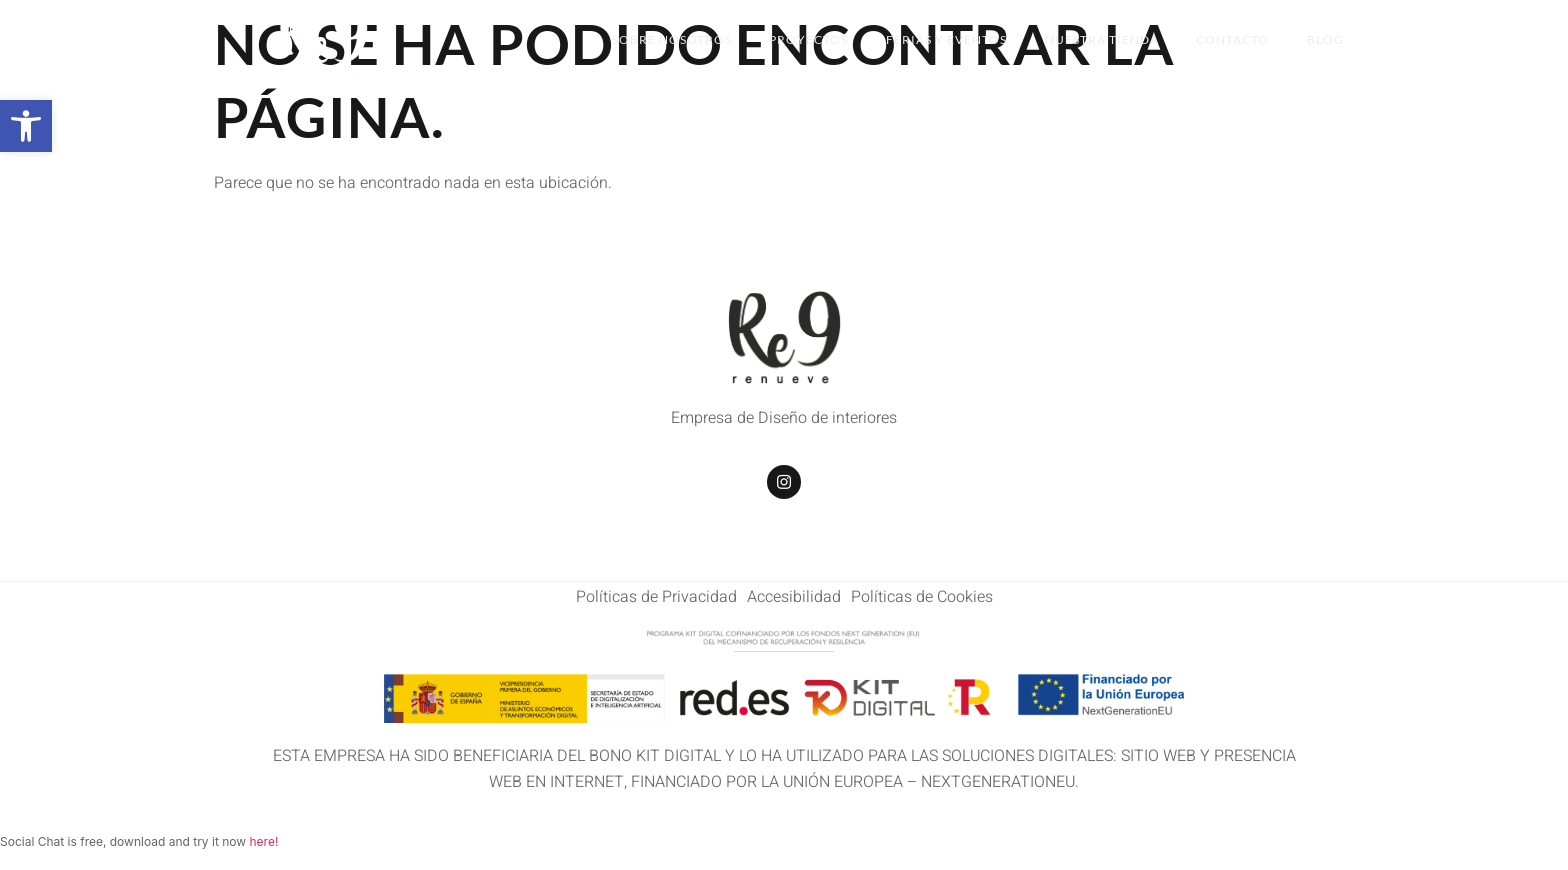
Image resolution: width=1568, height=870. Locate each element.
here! (263, 841)
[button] (26, 126)
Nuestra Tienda (1097, 39)
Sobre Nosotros (660, 39)
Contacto (1230, 39)
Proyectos (799, 39)
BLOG (1325, 39)
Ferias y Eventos (939, 39)
